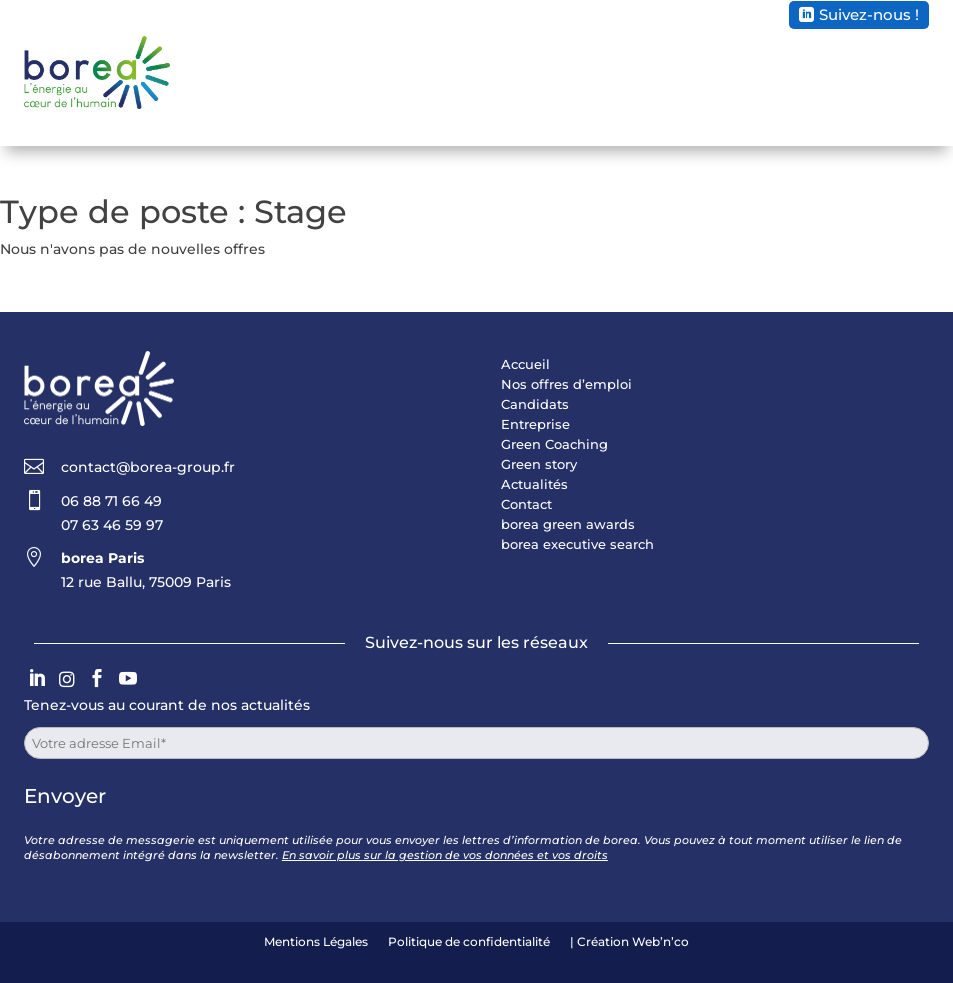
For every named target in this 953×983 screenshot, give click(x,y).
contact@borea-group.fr (148, 467)
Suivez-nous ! (869, 14)
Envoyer (65, 796)
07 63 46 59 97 (112, 525)
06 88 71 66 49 (111, 501)
